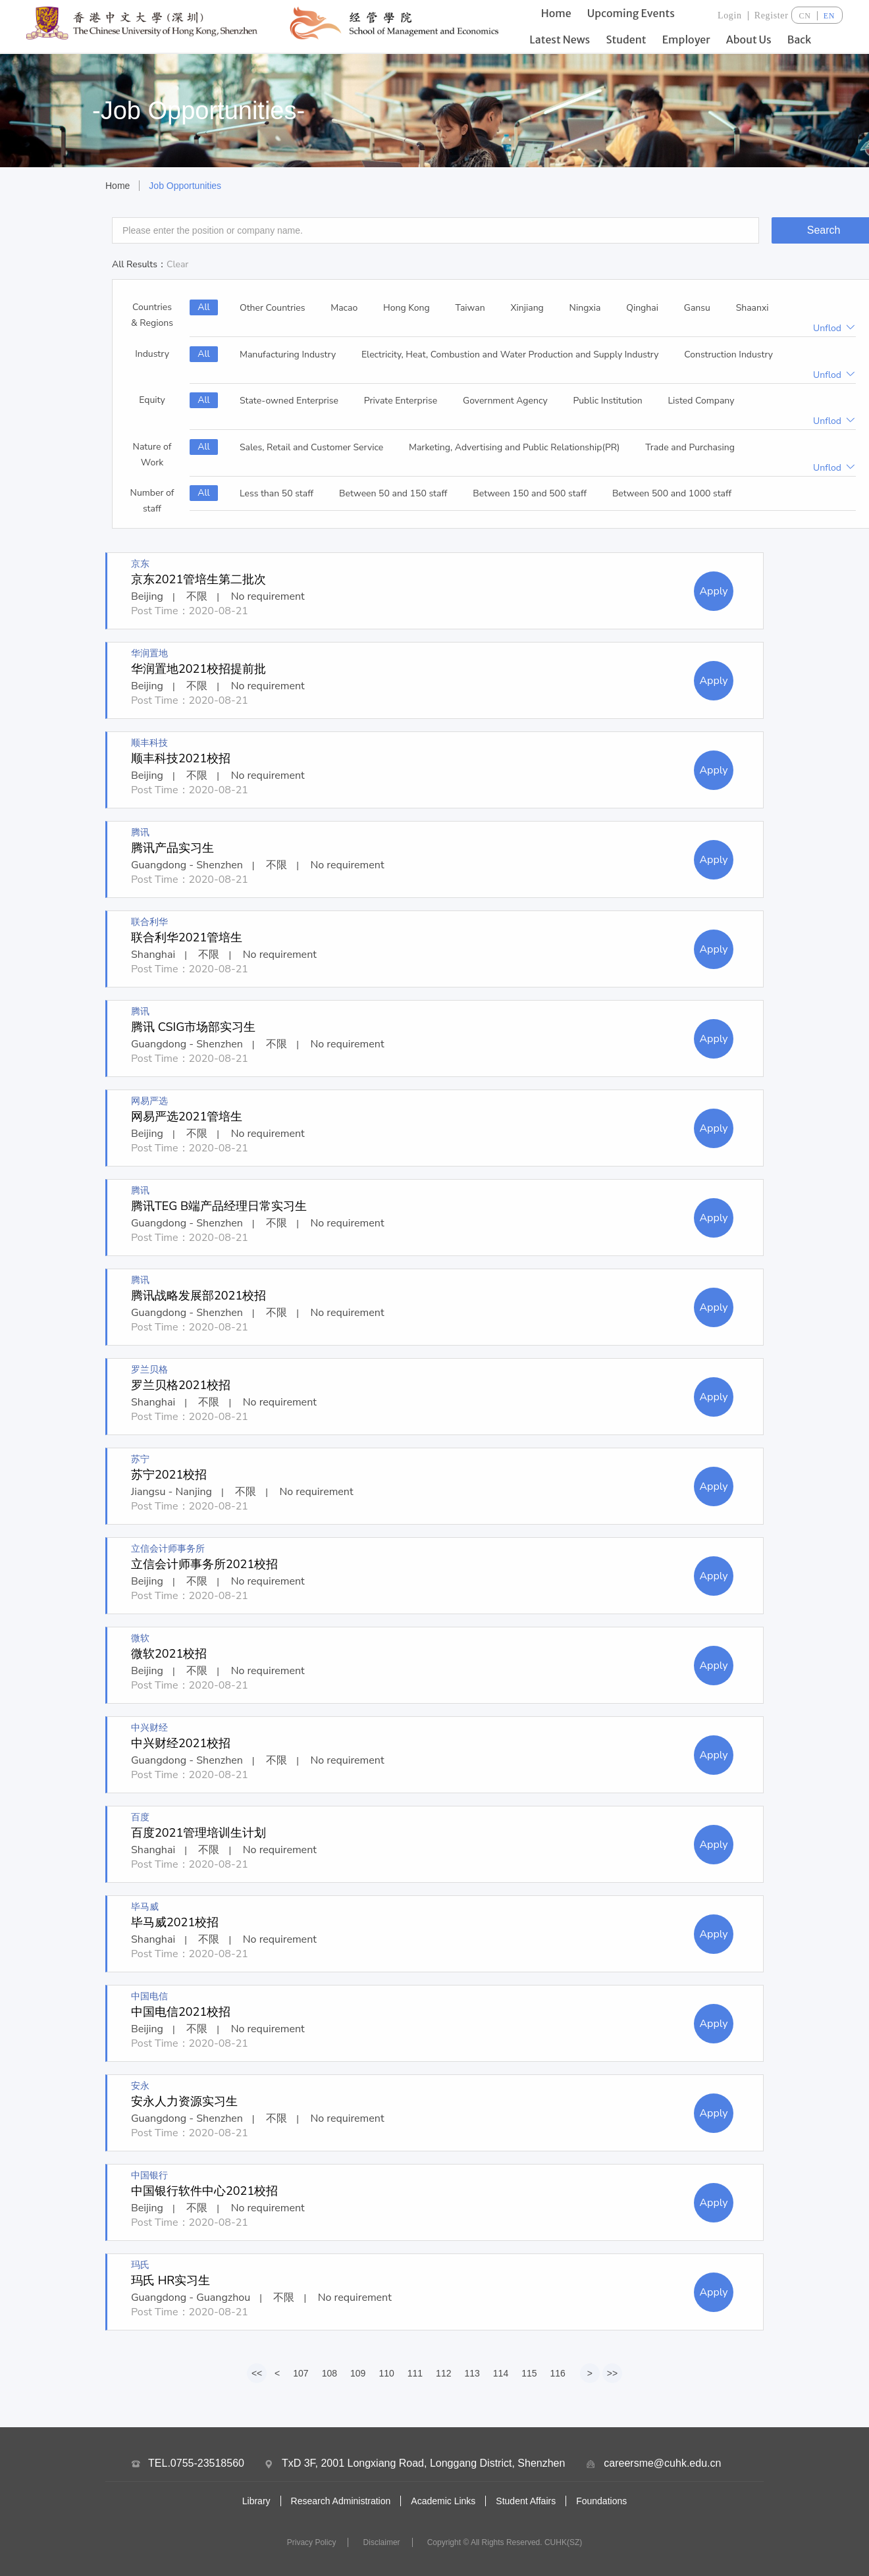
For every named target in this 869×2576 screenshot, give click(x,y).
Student (626, 39)
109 (357, 2373)
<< (256, 2373)
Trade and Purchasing (690, 447)
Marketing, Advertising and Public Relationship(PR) (514, 447)
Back (799, 39)
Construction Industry (728, 354)
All (204, 307)
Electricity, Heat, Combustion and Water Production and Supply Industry (510, 354)
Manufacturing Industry (288, 354)
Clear (177, 264)
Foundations (601, 2501)
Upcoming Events (631, 13)
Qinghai (642, 308)
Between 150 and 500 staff (530, 493)
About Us (749, 39)
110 (386, 2373)
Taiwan (470, 308)
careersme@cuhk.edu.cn (662, 2463)
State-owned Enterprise (289, 400)
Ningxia (585, 308)
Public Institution (607, 400)
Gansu (697, 308)
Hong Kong (406, 308)
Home (556, 13)
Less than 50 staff (276, 493)
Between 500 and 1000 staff (671, 493)
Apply (713, 591)
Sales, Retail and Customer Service (311, 447)
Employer (686, 39)
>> (612, 2373)
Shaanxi (752, 308)
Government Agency (505, 400)
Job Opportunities (185, 185)
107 (300, 2373)
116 (558, 2373)
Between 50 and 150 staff (393, 493)
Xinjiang (526, 308)
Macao (343, 308)
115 (529, 2373)
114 (500, 2373)
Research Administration (341, 2501)
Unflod (834, 328)
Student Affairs (526, 2501)
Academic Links (443, 2501)
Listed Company (701, 400)
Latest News (559, 39)
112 (443, 2373)
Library (256, 2501)
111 (415, 2373)
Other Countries (272, 308)
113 (471, 2373)
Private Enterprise (400, 400)
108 (329, 2373)
